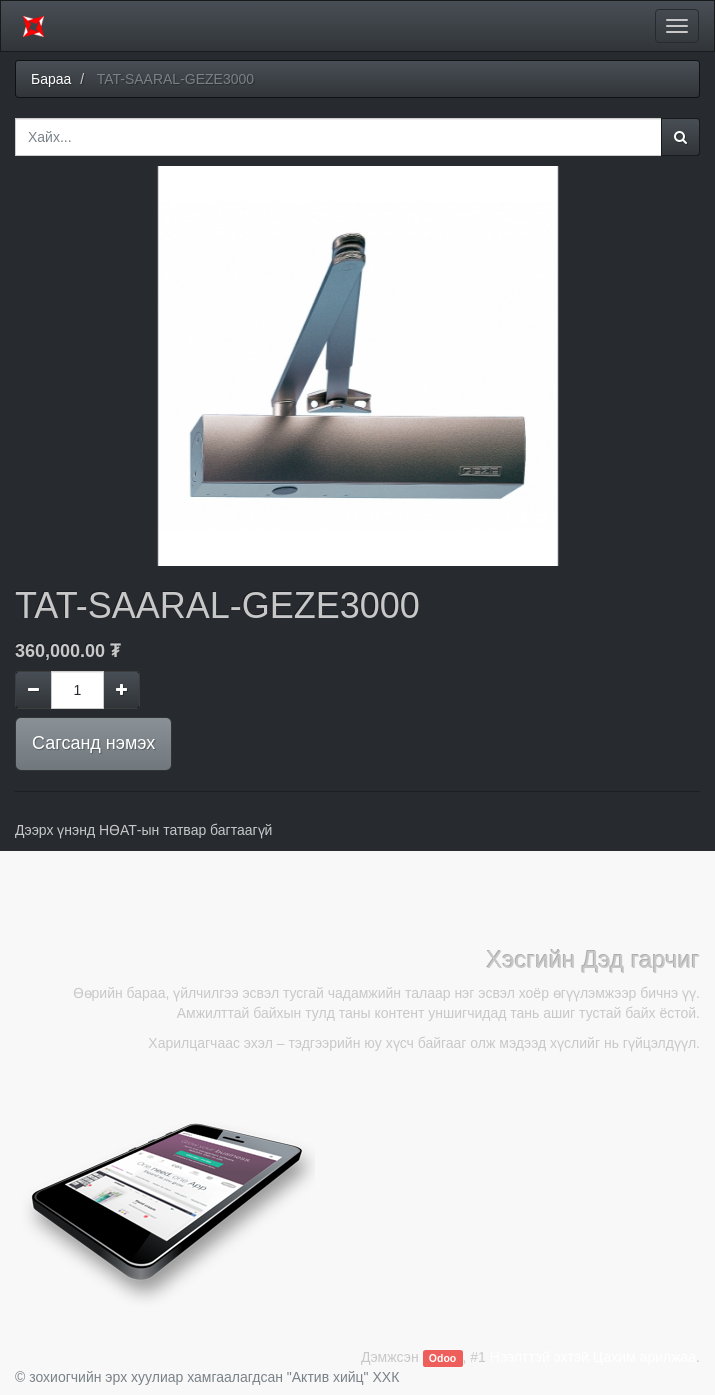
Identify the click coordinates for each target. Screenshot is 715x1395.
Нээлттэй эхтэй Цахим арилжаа (593, 1357)
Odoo (442, 1358)
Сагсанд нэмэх (93, 743)
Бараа (51, 79)
